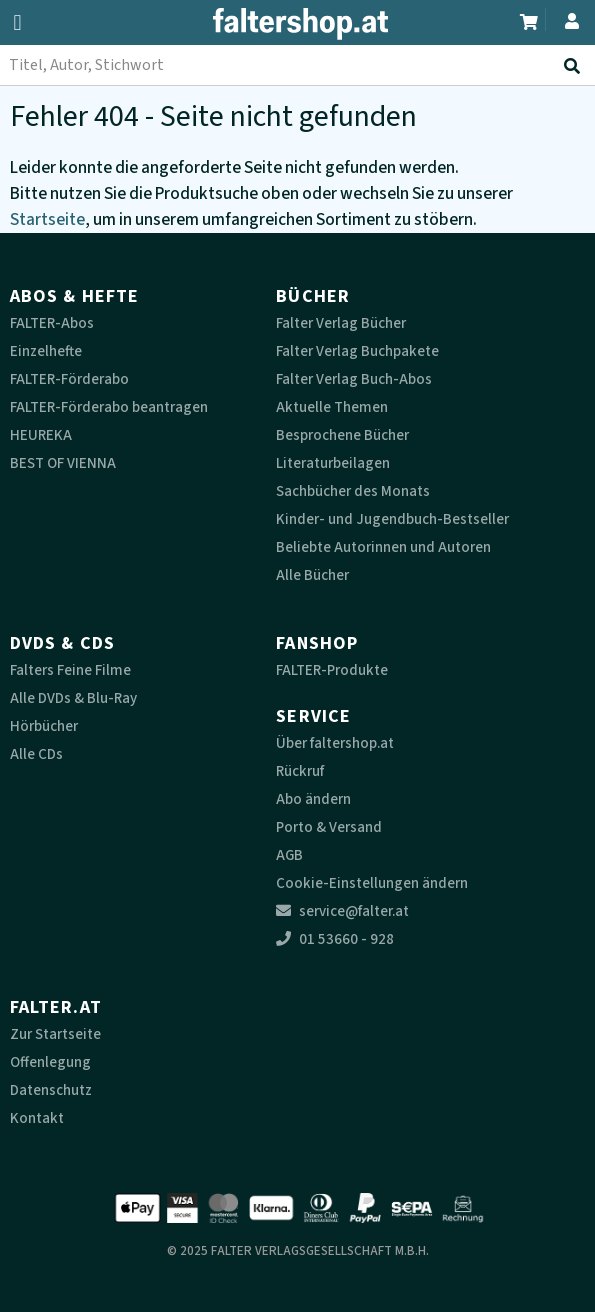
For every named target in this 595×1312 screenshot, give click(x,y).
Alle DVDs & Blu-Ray (73, 698)
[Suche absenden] (576, 66)
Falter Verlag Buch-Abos (354, 379)
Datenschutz (51, 1090)
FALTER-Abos (52, 323)
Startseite (47, 219)
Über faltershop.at (335, 743)
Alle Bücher (312, 575)
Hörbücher (44, 726)
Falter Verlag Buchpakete (357, 351)
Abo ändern (313, 799)
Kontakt (37, 1118)
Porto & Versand (329, 827)
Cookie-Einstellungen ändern (372, 883)
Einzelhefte (46, 351)
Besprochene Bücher (342, 435)
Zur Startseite (55, 1034)
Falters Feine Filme (70, 670)
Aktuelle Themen (332, 407)
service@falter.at (342, 911)
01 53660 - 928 (335, 939)
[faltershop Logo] (297, 28)
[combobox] (297, 65)
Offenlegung (50, 1062)
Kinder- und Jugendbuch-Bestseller (392, 519)
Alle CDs (36, 754)
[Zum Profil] (568, 18)
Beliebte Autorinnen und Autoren (383, 547)
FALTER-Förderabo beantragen (109, 407)
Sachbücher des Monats (353, 491)
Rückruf (300, 771)
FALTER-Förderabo (69, 379)
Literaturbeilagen (333, 463)
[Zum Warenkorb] (530, 19)
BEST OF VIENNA (63, 463)
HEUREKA (41, 435)
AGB (289, 855)
